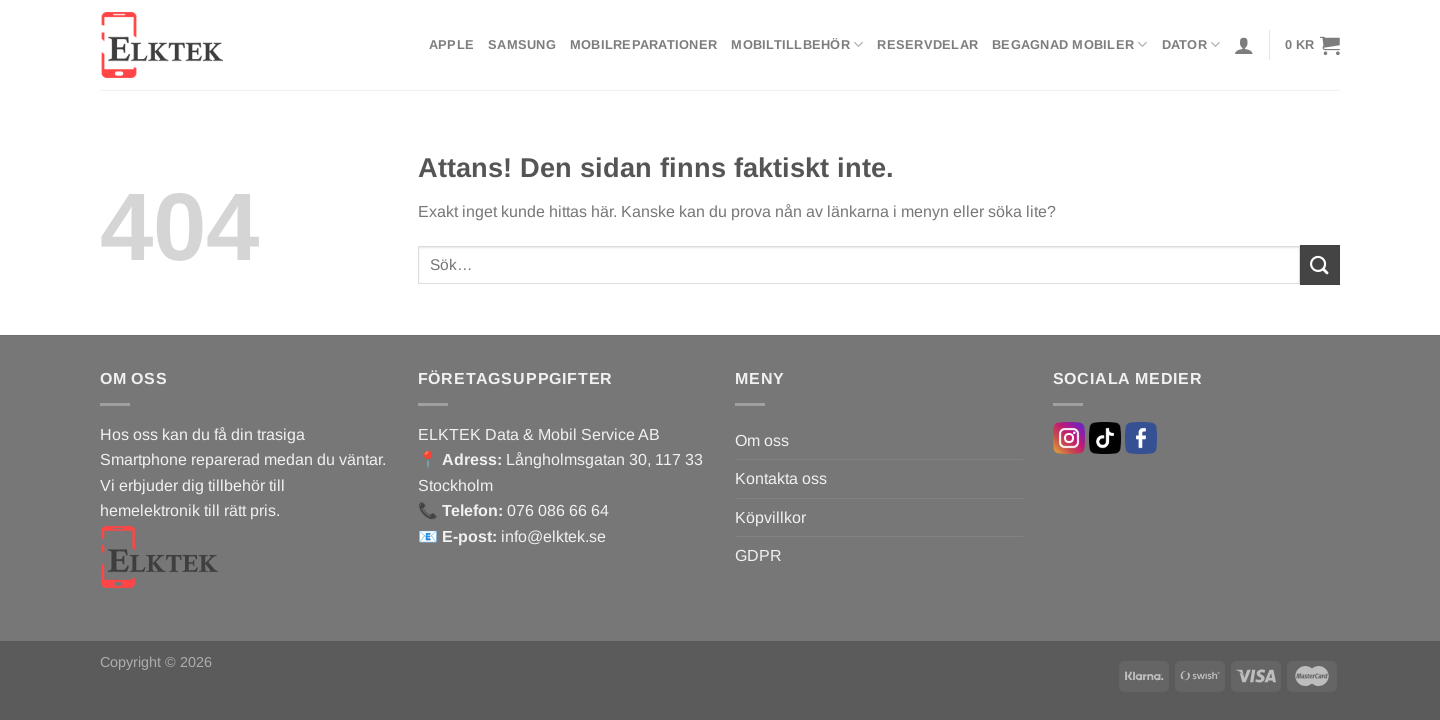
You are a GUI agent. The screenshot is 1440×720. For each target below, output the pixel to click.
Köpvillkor (770, 517)
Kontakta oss (781, 478)
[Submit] (1320, 264)
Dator (1191, 44)
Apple (451, 44)
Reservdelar (927, 44)
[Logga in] (1244, 45)
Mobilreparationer (643, 44)
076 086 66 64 (558, 510)
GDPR (758, 555)
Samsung (522, 44)
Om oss (762, 440)
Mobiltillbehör (797, 44)
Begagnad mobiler (1070, 44)
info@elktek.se (553, 536)
